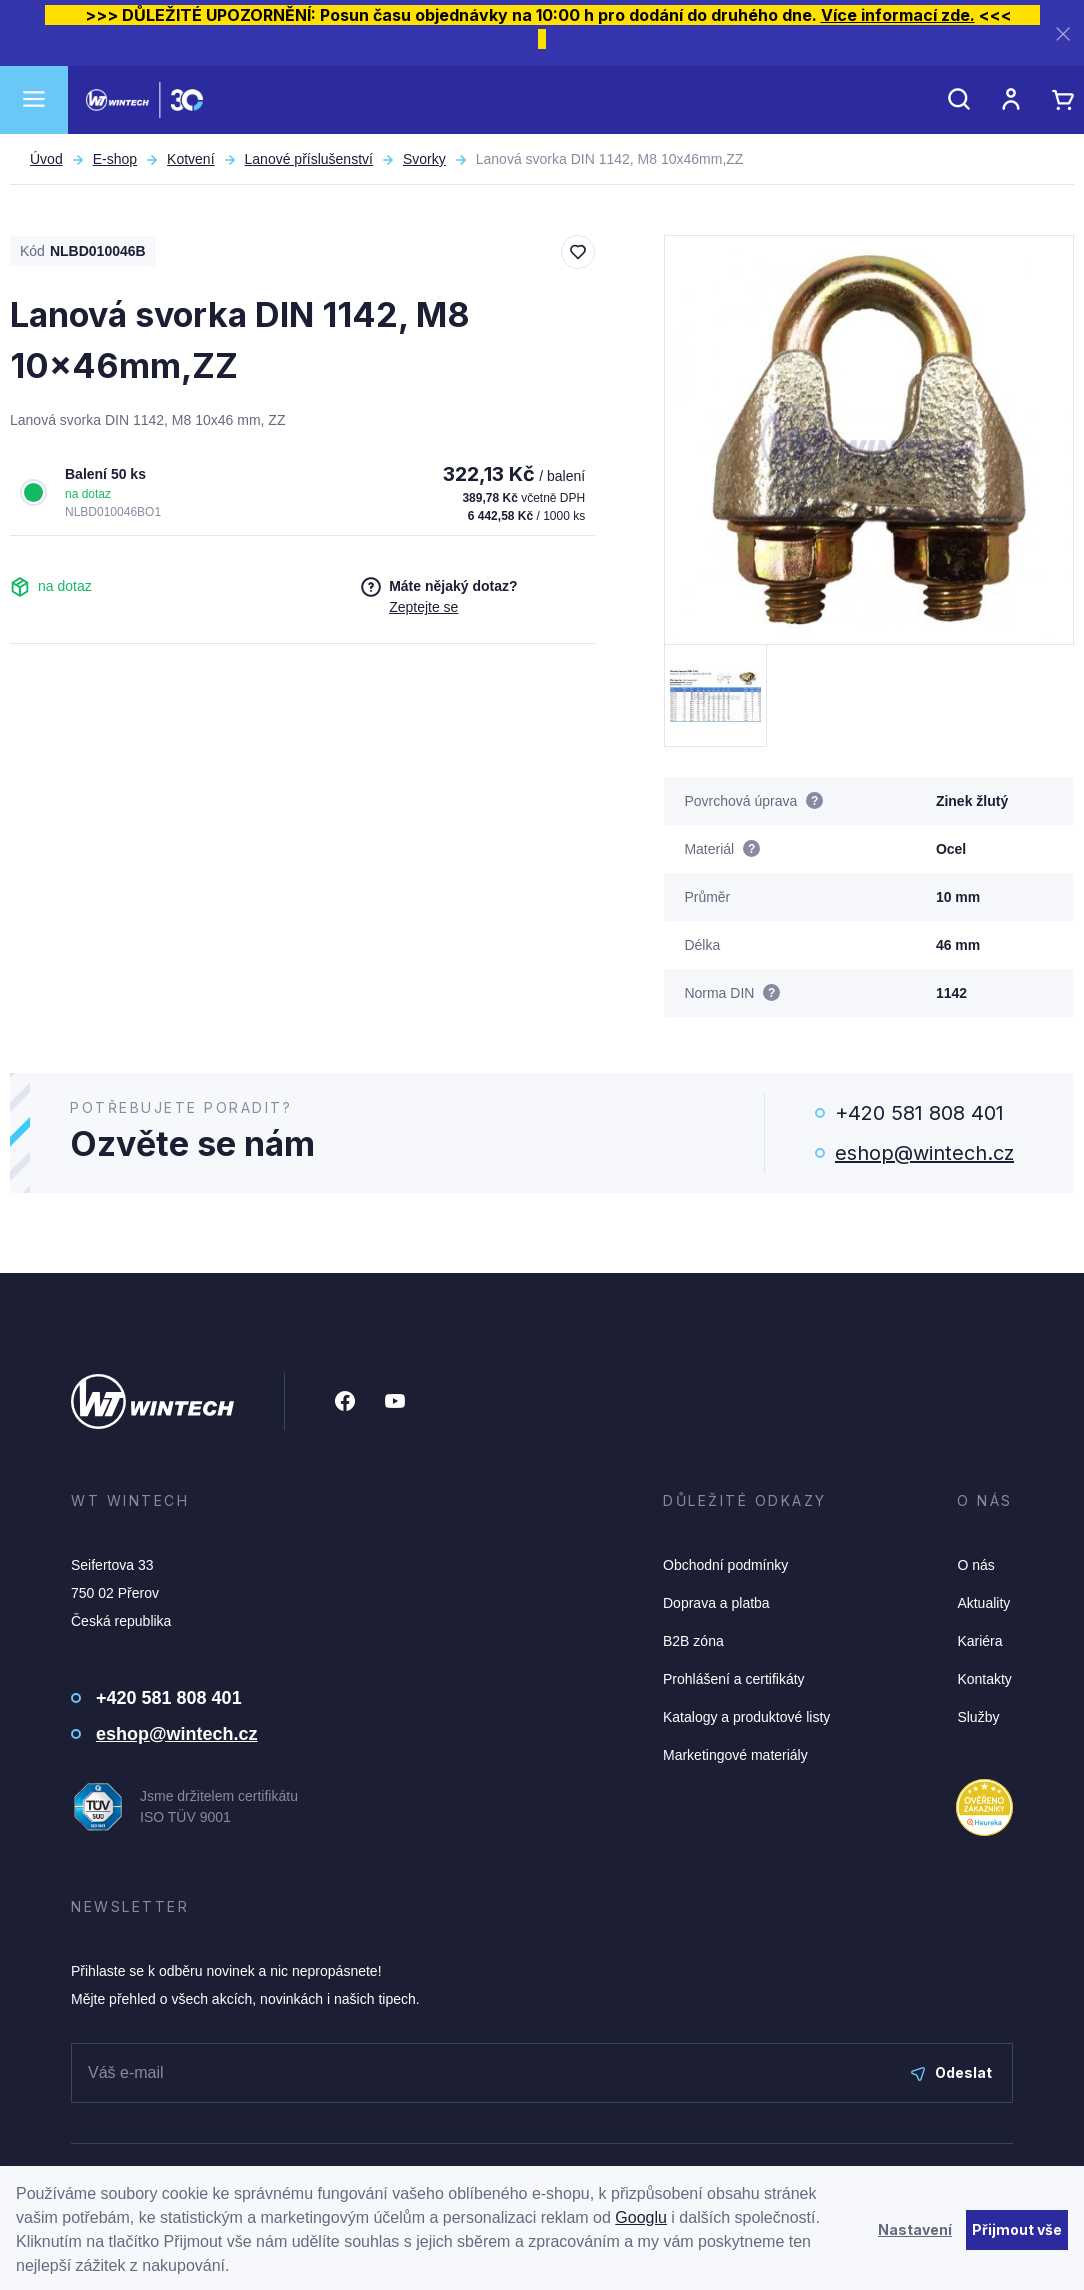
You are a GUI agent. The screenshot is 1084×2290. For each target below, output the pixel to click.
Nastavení (915, 2229)
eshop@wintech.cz (924, 1153)
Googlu (641, 2217)
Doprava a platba (716, 1603)
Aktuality (983, 1603)
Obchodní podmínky (725, 1565)
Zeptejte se (423, 607)
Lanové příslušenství (309, 159)
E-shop (115, 159)
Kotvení (190, 159)
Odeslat (951, 2072)
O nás (975, 1565)
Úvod (46, 159)
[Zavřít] (1063, 33)
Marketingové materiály (735, 1755)
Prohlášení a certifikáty (734, 1679)
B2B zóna (693, 1641)
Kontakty (984, 1679)
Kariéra (979, 1641)
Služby (978, 1717)
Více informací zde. (898, 15)
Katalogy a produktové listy (746, 1717)
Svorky (424, 159)
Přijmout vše (1017, 2229)
